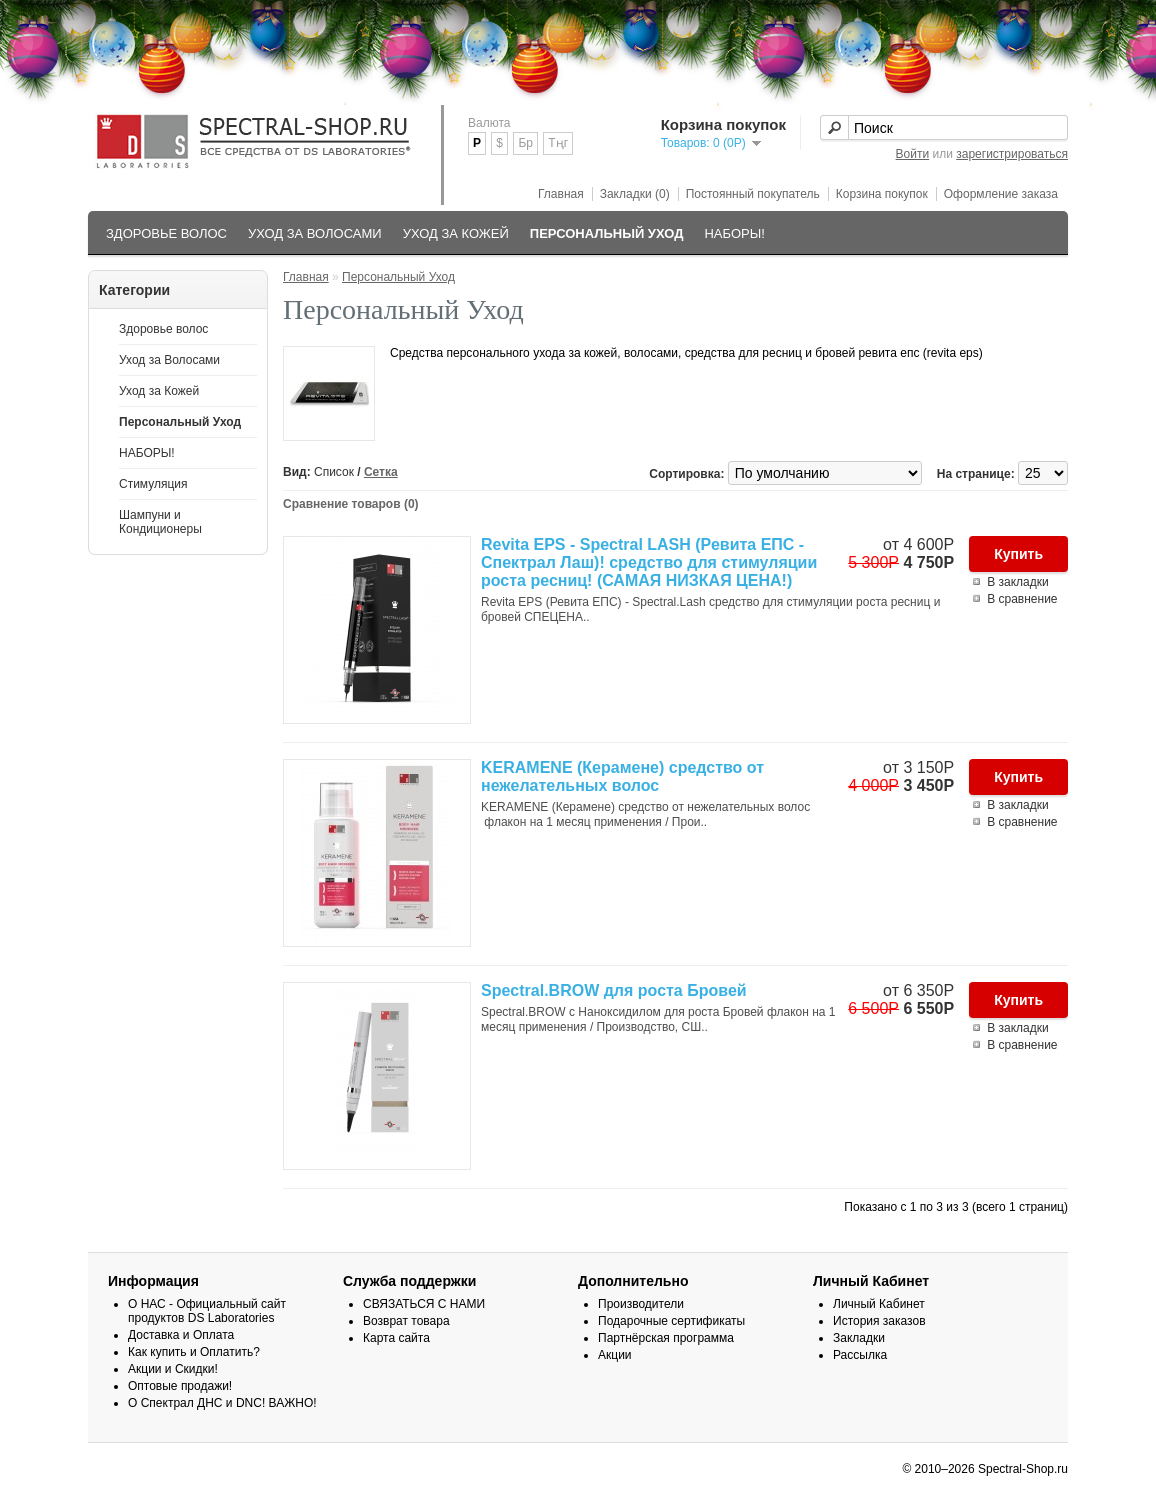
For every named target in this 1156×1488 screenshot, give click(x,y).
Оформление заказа (1001, 194)
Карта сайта (396, 1338)
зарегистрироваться (1012, 154)
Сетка (381, 472)
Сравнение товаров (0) (351, 504)
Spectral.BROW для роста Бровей (614, 990)
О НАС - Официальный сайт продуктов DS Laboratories (207, 1311)
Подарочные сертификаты (671, 1321)
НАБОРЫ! (734, 233)
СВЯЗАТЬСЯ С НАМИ (424, 1304)
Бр (525, 143)
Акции (615, 1355)
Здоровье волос (166, 233)
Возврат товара (406, 1321)
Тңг (558, 143)
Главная (561, 194)
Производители (641, 1304)
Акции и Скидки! (173, 1369)
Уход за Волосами (315, 233)
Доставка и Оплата (181, 1335)
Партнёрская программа (666, 1338)
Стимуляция (153, 484)
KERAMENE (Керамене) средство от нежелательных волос (622, 776)
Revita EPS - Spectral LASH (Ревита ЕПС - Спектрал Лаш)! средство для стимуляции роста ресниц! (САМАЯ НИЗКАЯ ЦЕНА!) (649, 562)
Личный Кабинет (879, 1304)
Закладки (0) (635, 194)
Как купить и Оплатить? (194, 1352)
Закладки (859, 1338)
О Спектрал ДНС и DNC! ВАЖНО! (222, 1403)
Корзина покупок (882, 194)
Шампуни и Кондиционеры (160, 522)
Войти (913, 154)
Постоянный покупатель (753, 194)
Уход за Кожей (456, 233)
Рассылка (860, 1355)
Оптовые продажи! (180, 1386)
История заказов (879, 1321)
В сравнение (1022, 599)
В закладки (1018, 582)
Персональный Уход (607, 233)
